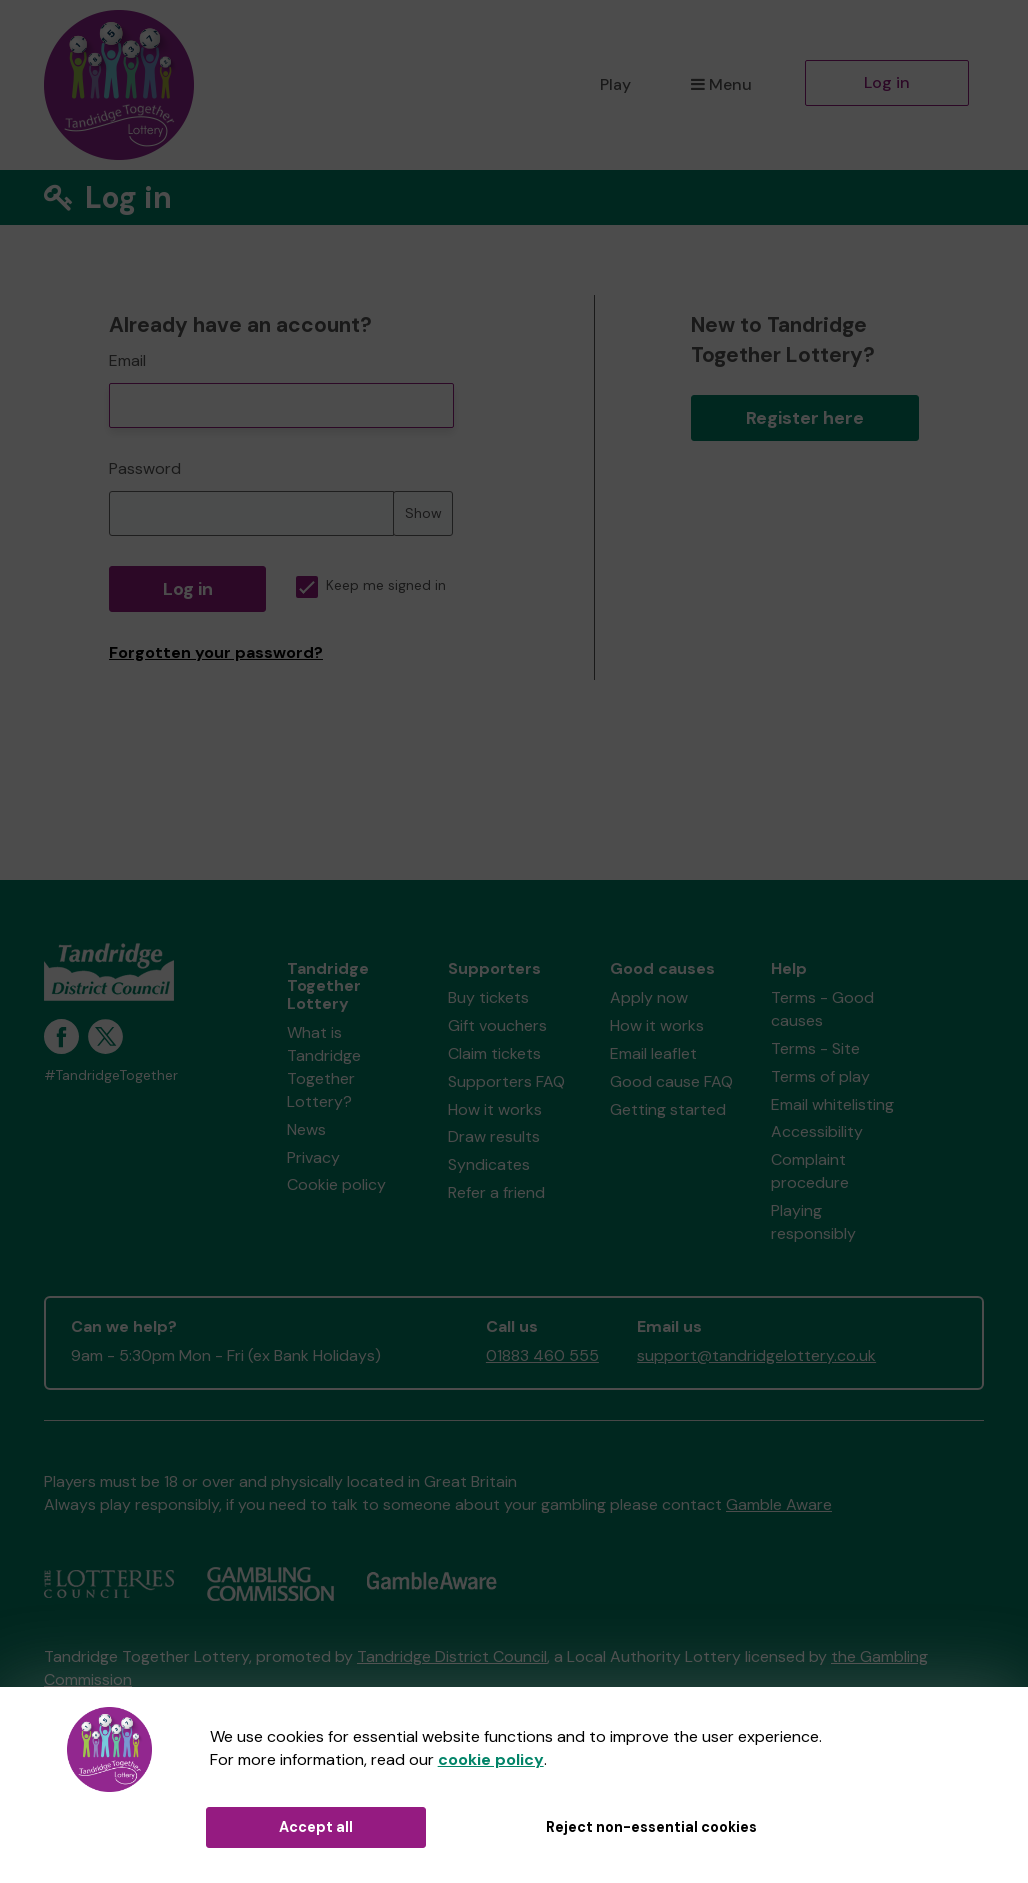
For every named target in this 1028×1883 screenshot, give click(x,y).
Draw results (494, 1136)
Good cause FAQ (671, 1081)
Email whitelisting (832, 1104)
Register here (805, 418)
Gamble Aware (779, 1504)
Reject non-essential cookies (651, 1827)
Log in (887, 82)
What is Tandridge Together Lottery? (324, 1067)
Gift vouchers (497, 1025)
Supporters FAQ (506, 1081)
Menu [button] (721, 84)
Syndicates (489, 1164)
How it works (495, 1109)
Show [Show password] (423, 513)
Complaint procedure (810, 1171)
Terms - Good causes (822, 1009)
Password (145, 468)
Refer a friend (496, 1192)
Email (127, 360)
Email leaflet (653, 1053)
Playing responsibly (813, 1222)
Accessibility (817, 1131)
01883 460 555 (542, 1355)
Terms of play (820, 1076)
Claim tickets (494, 1053)
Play (615, 84)
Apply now (649, 997)
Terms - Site (815, 1048)
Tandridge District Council (452, 1656)
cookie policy (491, 1759)
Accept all (316, 1827)
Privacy (313, 1157)
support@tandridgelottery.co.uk (756, 1355)
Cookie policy (336, 1184)
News (306, 1129)
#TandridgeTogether (111, 1075)
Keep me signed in (371, 585)
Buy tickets (488, 997)
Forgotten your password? (216, 652)
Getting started (668, 1109)
